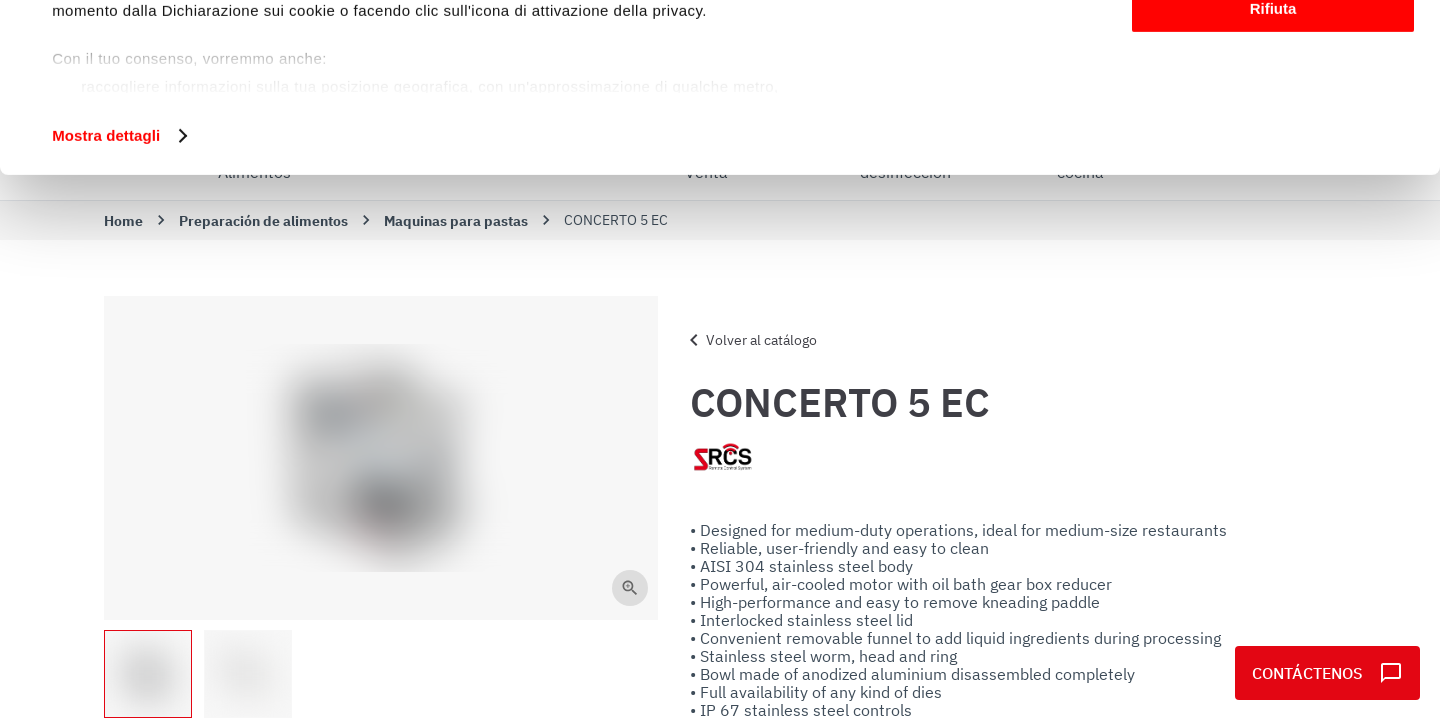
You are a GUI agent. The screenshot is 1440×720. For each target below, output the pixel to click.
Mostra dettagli (106, 293)
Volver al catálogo (749, 340)
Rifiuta (1273, 166)
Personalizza (1273, 108)
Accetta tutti (1273, 49)
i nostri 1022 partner (171, 72)
